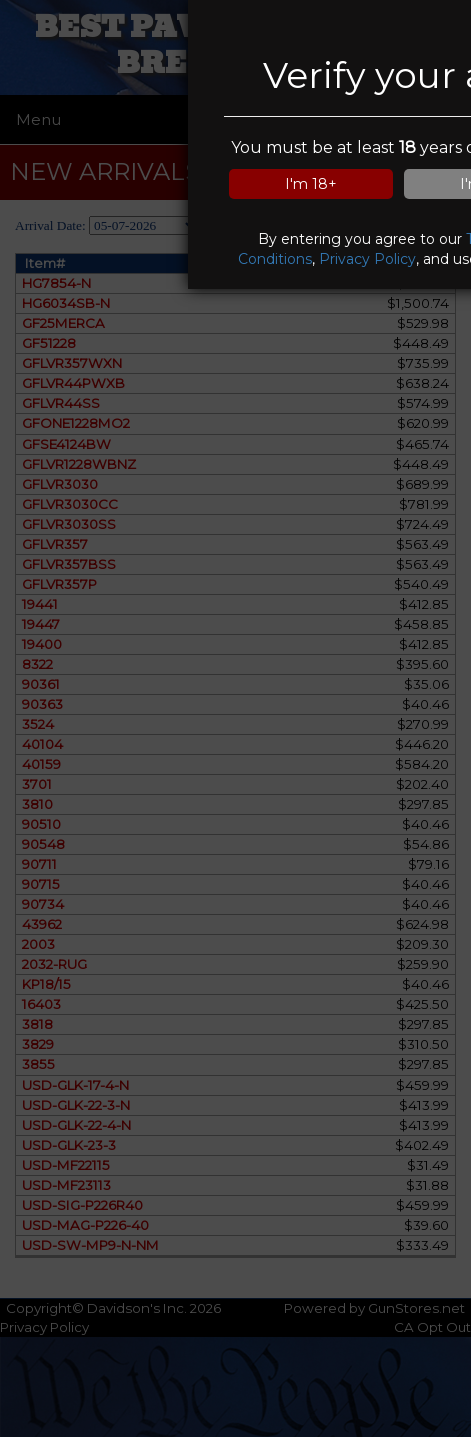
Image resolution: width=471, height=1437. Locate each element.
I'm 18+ (311, 184)
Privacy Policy (367, 259)
